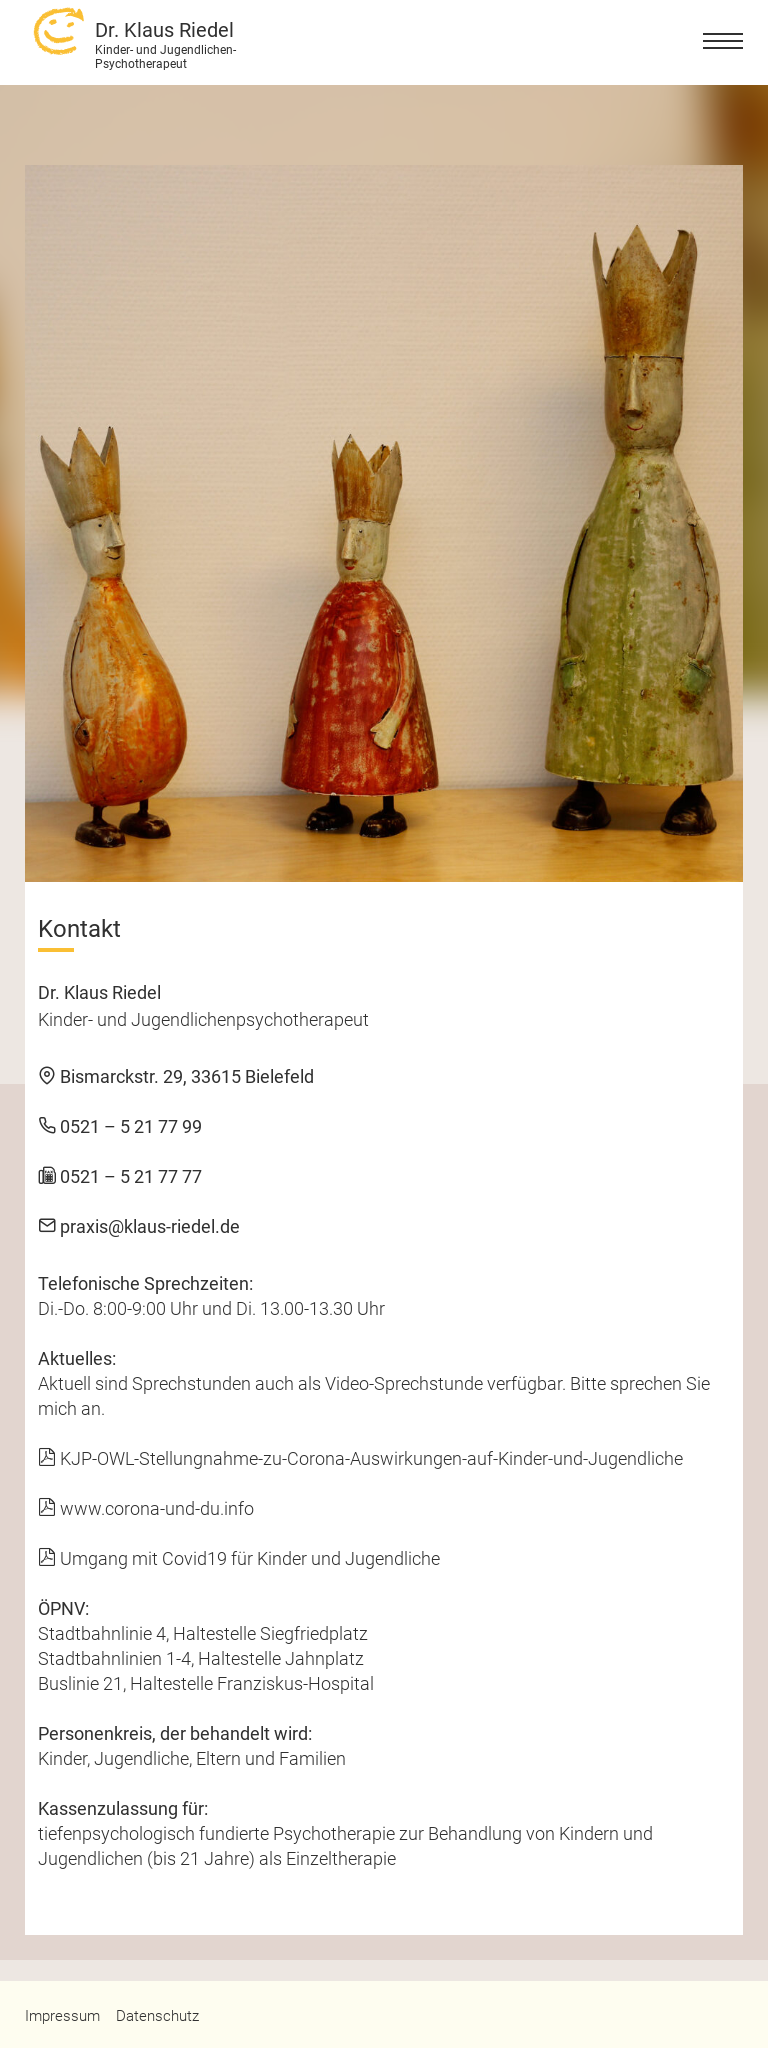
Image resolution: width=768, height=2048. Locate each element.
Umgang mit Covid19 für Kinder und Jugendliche (239, 1558)
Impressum (62, 2016)
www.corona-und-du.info (146, 1508)
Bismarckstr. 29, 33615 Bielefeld (176, 1076)
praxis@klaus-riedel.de (139, 1226)
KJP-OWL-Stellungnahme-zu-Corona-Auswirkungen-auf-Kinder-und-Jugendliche (360, 1458)
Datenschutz (157, 2016)
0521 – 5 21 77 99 (120, 1126)
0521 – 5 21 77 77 (120, 1176)
